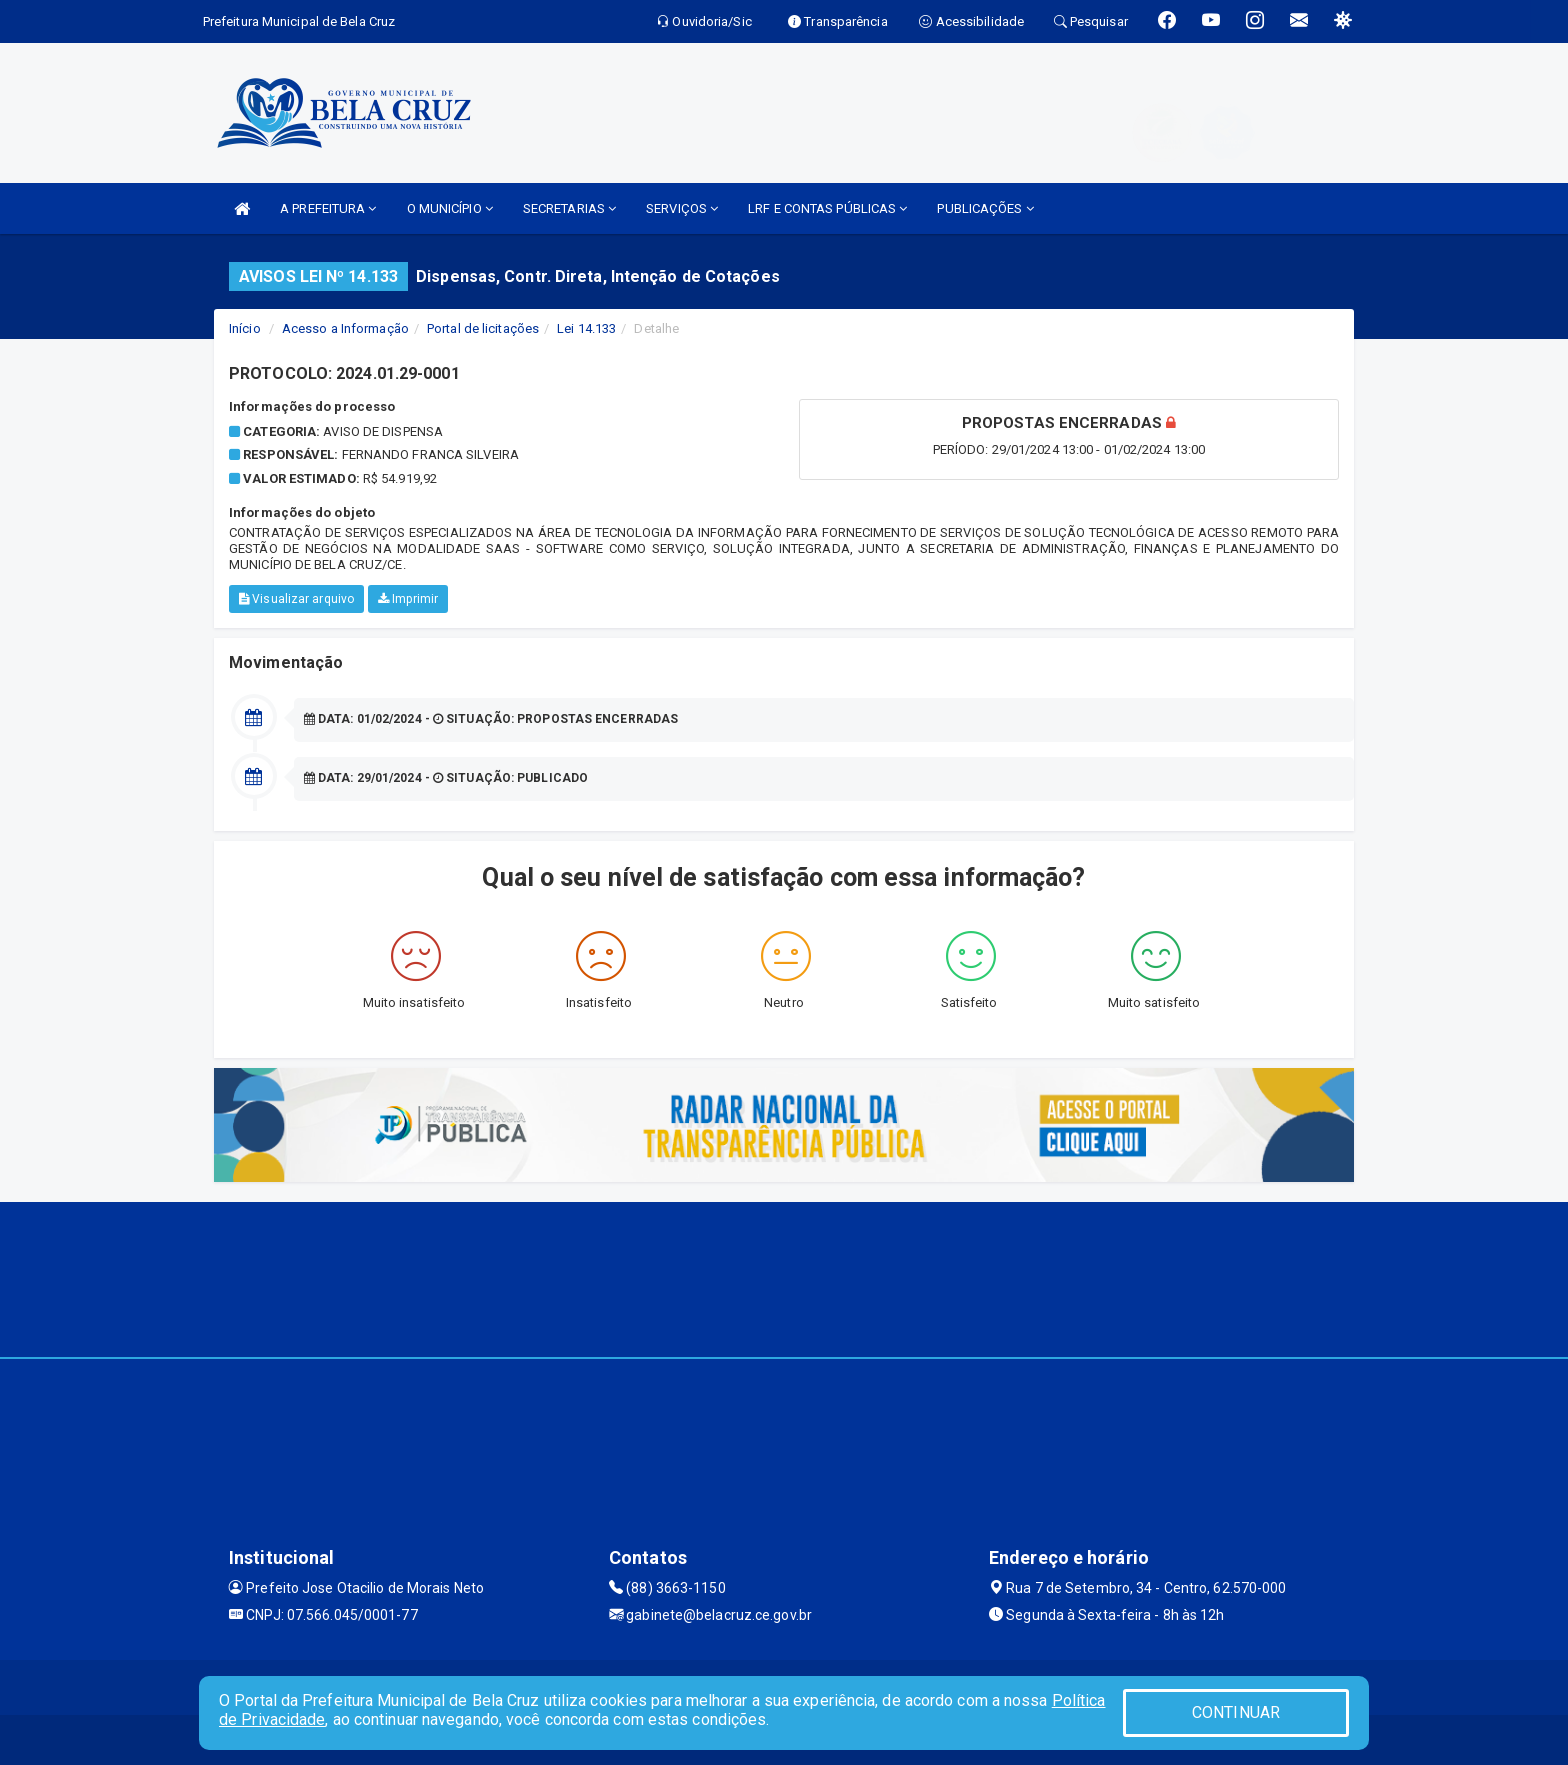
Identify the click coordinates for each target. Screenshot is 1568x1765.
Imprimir (408, 599)
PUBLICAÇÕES (985, 208)
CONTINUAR (1236, 1712)
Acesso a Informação (345, 328)
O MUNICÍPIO (450, 208)
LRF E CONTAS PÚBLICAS (827, 208)
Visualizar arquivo (296, 599)
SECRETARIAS (569, 208)
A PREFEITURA (328, 208)
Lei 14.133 (586, 328)
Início (245, 328)
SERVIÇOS (682, 208)
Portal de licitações (483, 328)
